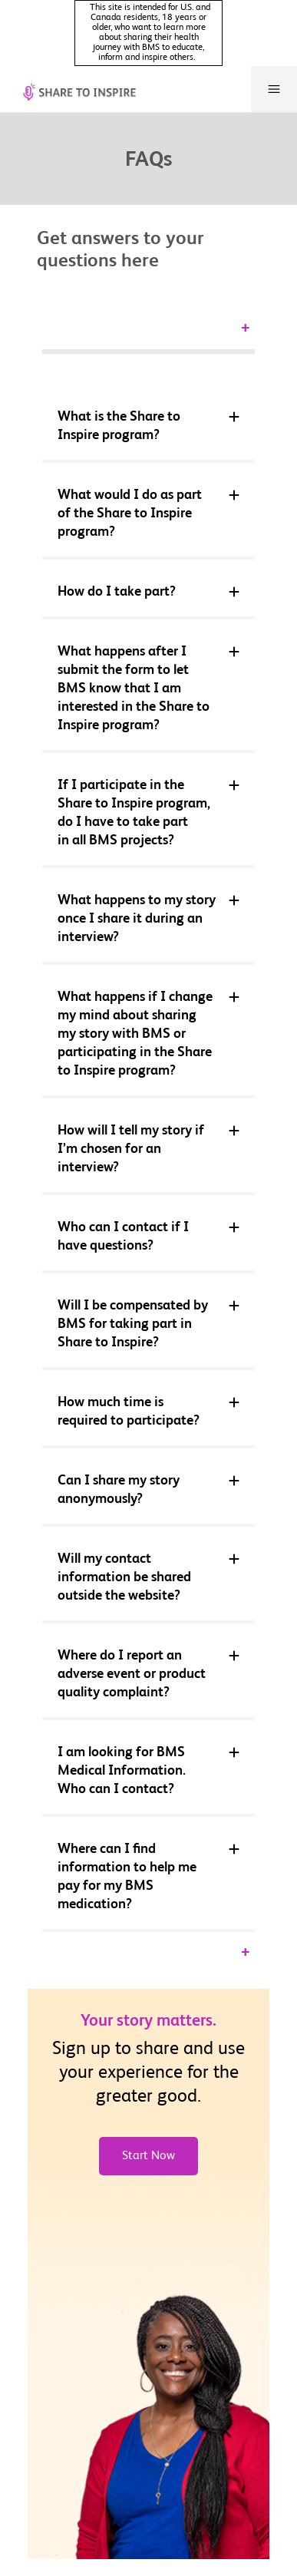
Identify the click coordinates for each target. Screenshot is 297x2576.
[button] (148, 385)
